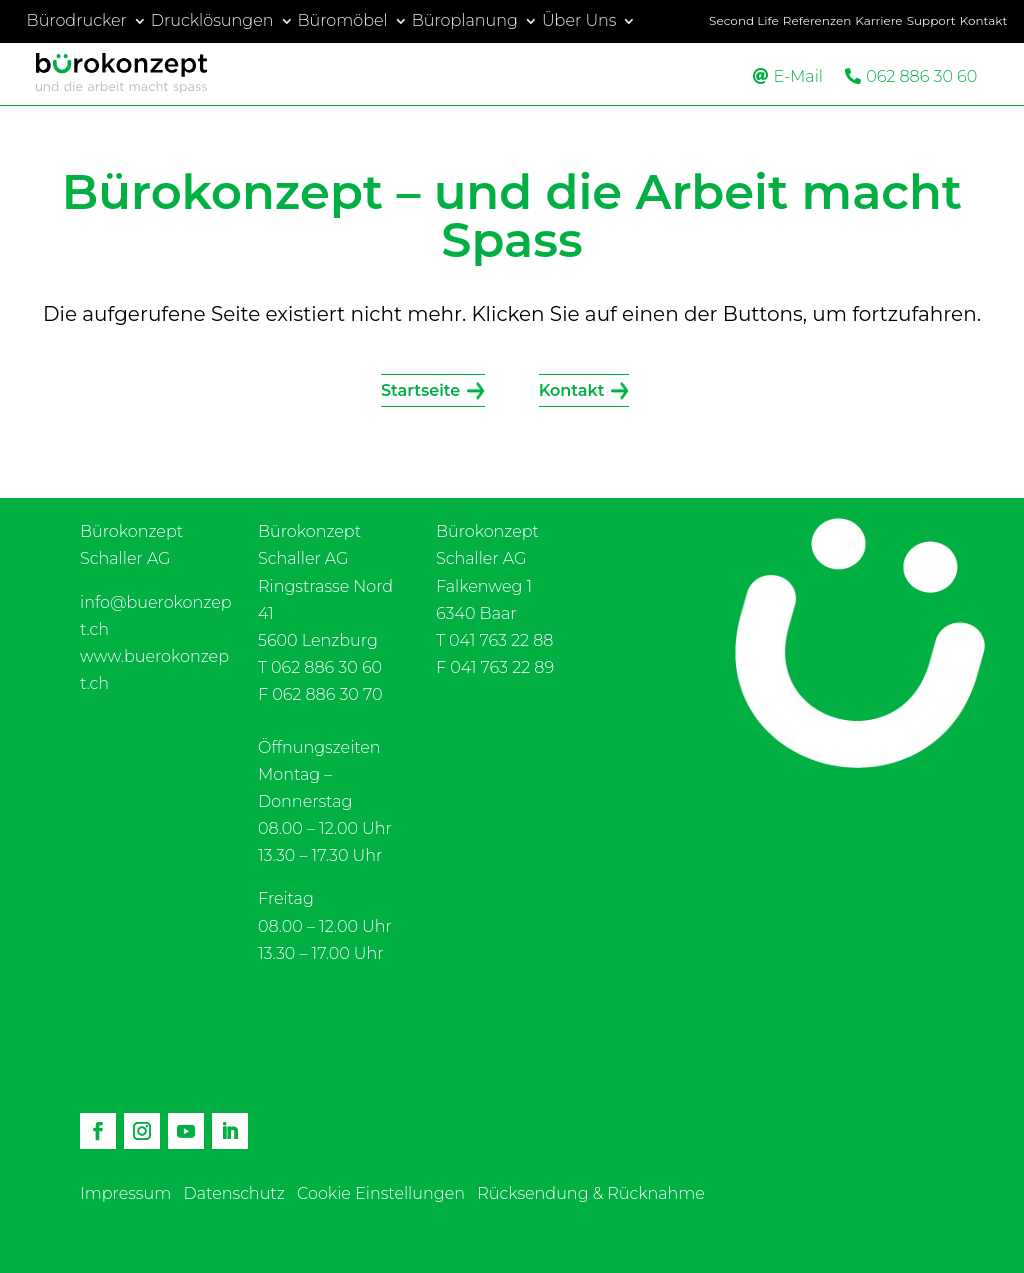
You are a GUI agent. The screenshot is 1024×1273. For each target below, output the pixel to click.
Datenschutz (234, 1193)
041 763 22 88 (501, 640)
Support (931, 21)
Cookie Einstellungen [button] (381, 1193)
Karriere (878, 21)
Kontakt (984, 21)
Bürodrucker (77, 21)
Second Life (744, 21)
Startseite (420, 390)
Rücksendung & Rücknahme (591, 1193)
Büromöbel (343, 21)
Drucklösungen (212, 21)
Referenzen (817, 21)
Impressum (125, 1193)
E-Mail (798, 76)
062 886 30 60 (921, 76)
